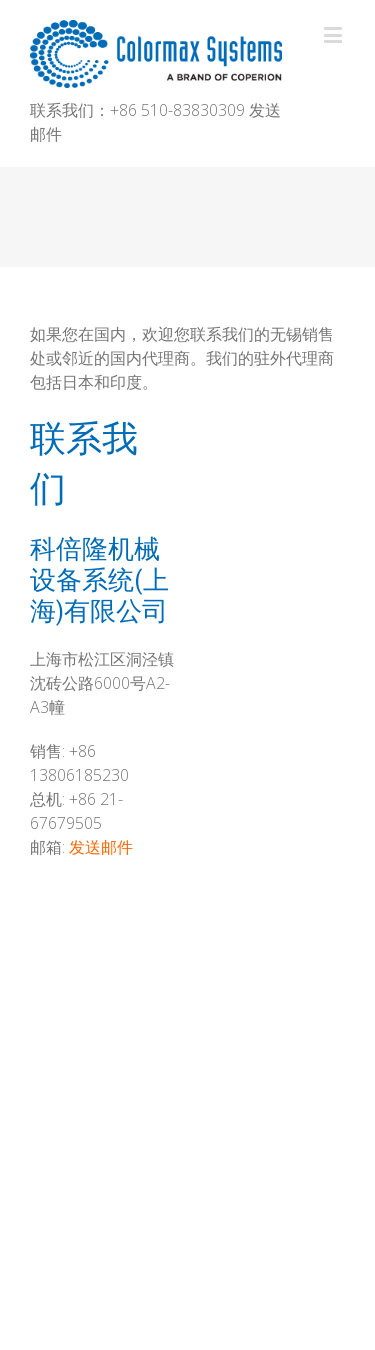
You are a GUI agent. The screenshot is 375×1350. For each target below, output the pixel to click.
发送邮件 (101, 847)
